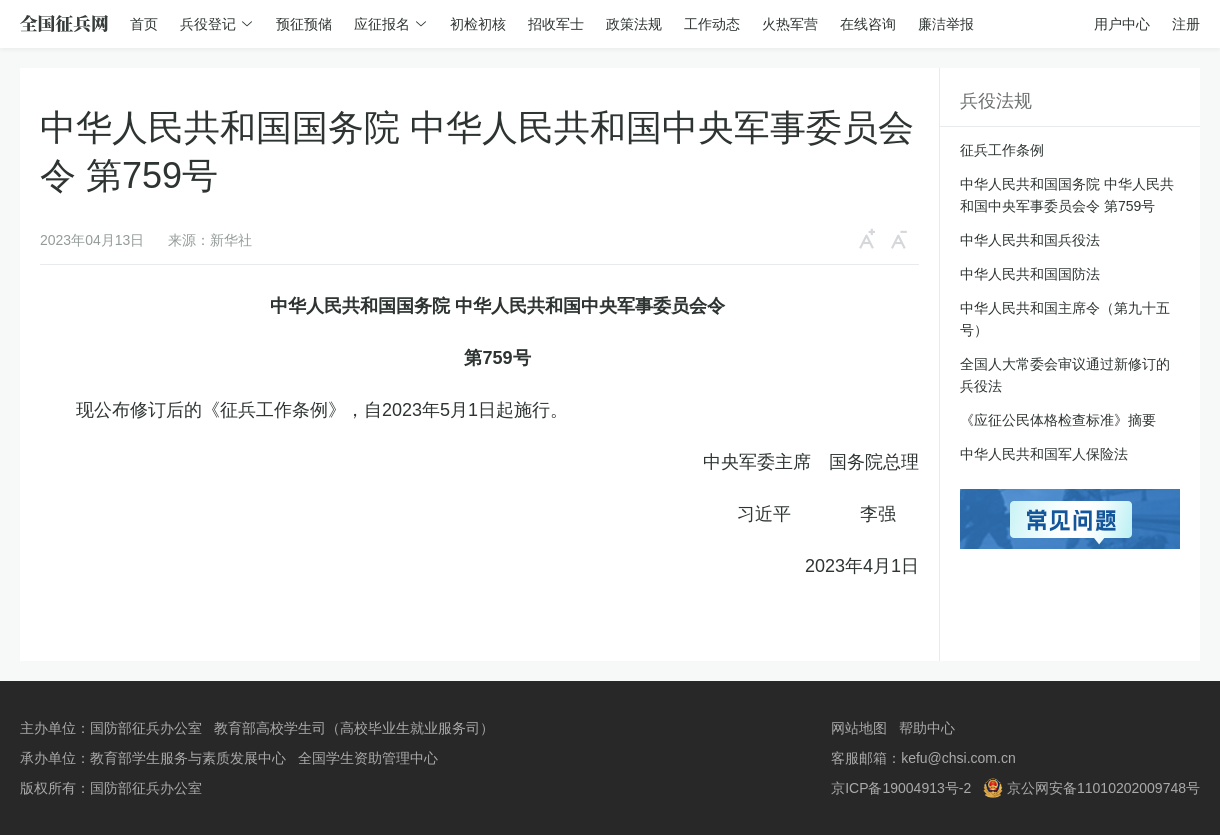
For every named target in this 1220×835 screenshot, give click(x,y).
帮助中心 (927, 728)
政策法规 (634, 24)
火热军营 (790, 24)
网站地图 (859, 728)
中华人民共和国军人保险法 (1044, 454)
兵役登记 (208, 24)
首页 (144, 24)
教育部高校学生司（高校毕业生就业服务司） (354, 728)
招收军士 (556, 24)
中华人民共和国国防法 (1030, 274)
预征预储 (304, 24)
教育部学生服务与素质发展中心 (188, 758)
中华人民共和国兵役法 (1030, 240)
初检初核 (478, 24)
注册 (1186, 24)
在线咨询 (868, 24)
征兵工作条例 (1002, 150)
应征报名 (382, 24)
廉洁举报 (946, 24)
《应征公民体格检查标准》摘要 (1058, 420)
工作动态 (712, 24)
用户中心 (1122, 24)
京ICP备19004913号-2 (901, 788)
